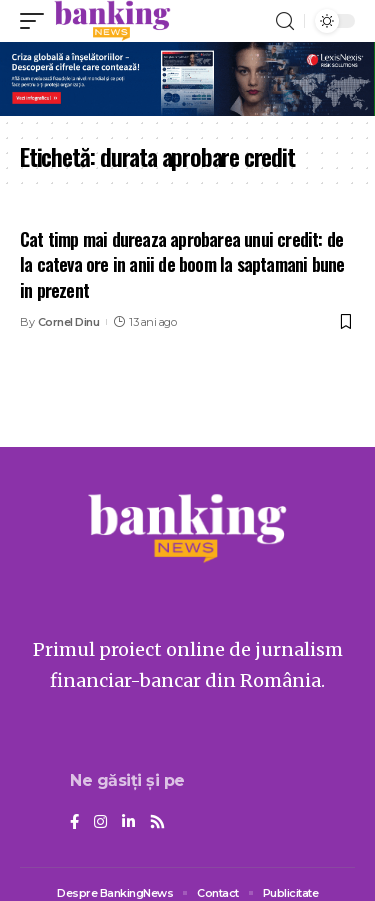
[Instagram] (100, 823)
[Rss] (157, 823)
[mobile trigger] (37, 21)
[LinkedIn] (128, 823)
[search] (285, 21)
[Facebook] (74, 823)
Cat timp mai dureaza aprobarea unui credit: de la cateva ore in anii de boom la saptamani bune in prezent (182, 264)
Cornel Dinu (69, 322)
